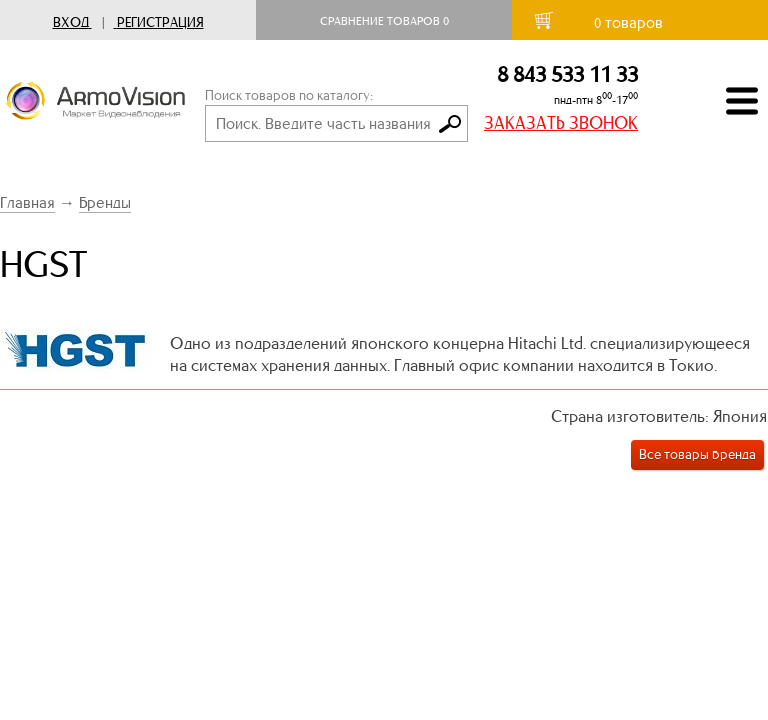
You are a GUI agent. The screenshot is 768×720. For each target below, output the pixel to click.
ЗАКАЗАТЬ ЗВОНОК (561, 123)
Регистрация (160, 22)
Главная (27, 202)
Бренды (105, 202)
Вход (71, 22)
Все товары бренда (697, 454)
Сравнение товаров (384, 21)
